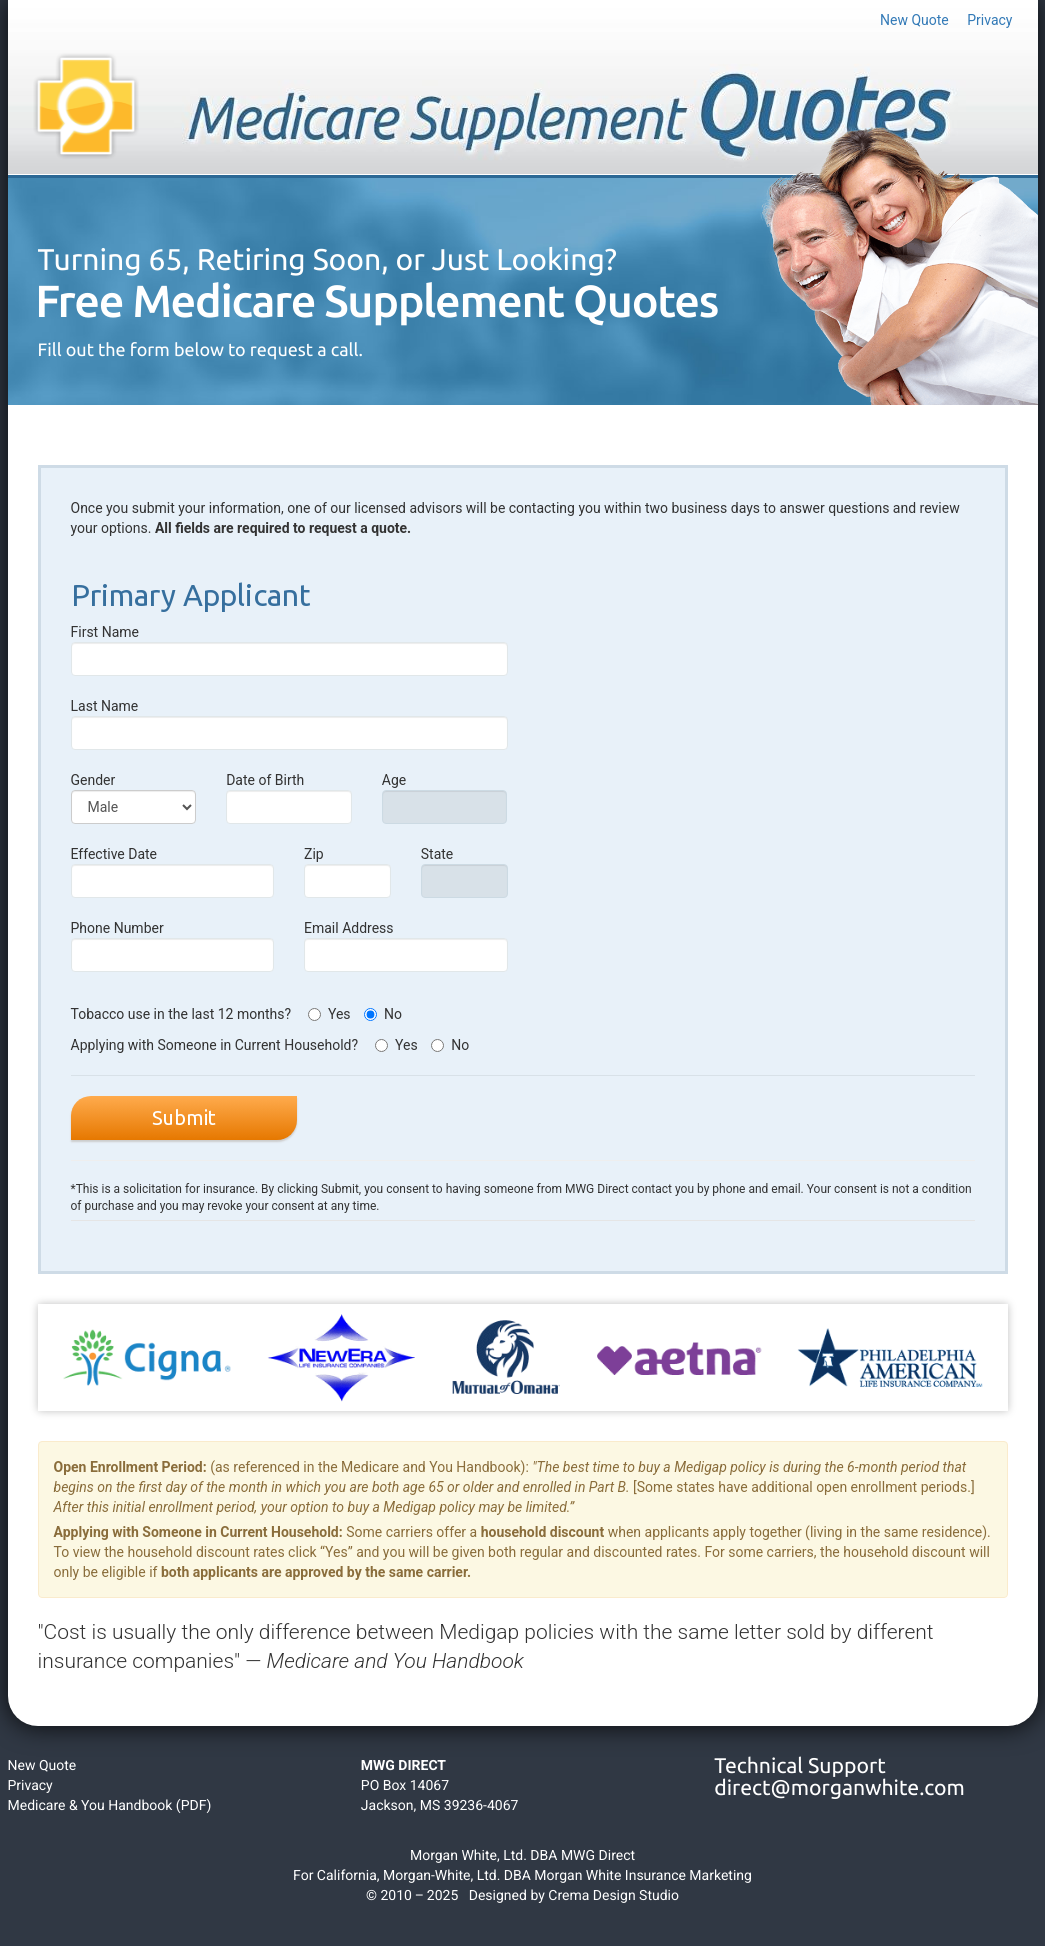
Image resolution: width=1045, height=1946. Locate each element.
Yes (329, 1014)
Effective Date (173, 872)
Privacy (989, 20)
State (464, 872)
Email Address (406, 946)
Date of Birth (289, 798)
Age (445, 798)
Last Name (289, 724)
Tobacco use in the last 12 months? (183, 1014)
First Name (289, 650)
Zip (347, 872)
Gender (134, 798)
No (383, 1014)
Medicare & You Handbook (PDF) (110, 1806)
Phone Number (173, 946)
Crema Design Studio (613, 1896)
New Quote (914, 20)
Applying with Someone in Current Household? (216, 1045)
